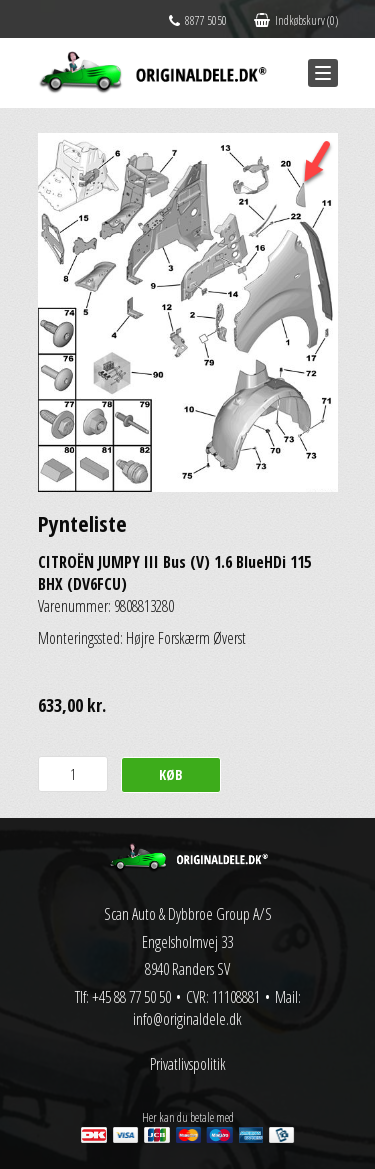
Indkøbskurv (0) (296, 20)
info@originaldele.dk (187, 1019)
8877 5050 (198, 20)
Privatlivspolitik (188, 1064)
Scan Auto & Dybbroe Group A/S (188, 914)
